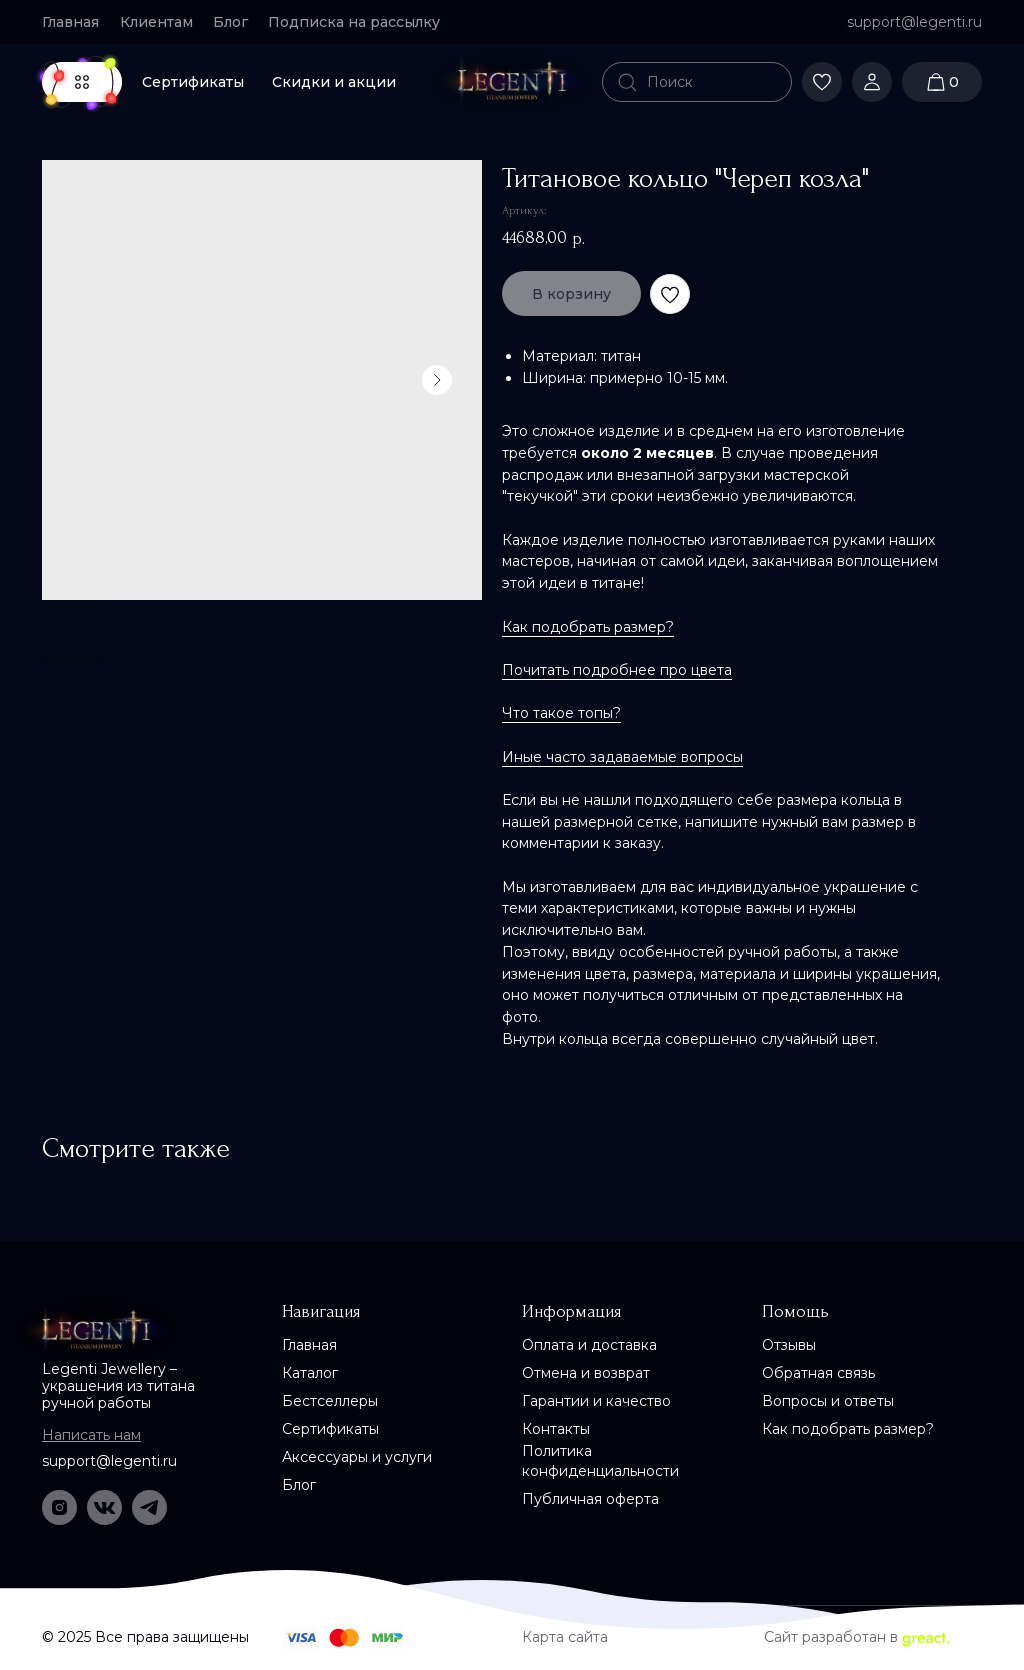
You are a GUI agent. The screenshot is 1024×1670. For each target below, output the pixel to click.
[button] (362, 22)
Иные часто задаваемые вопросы (622, 757)
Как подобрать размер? (588, 627)
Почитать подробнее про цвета (617, 670)
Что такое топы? (561, 713)
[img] (512, 82)
